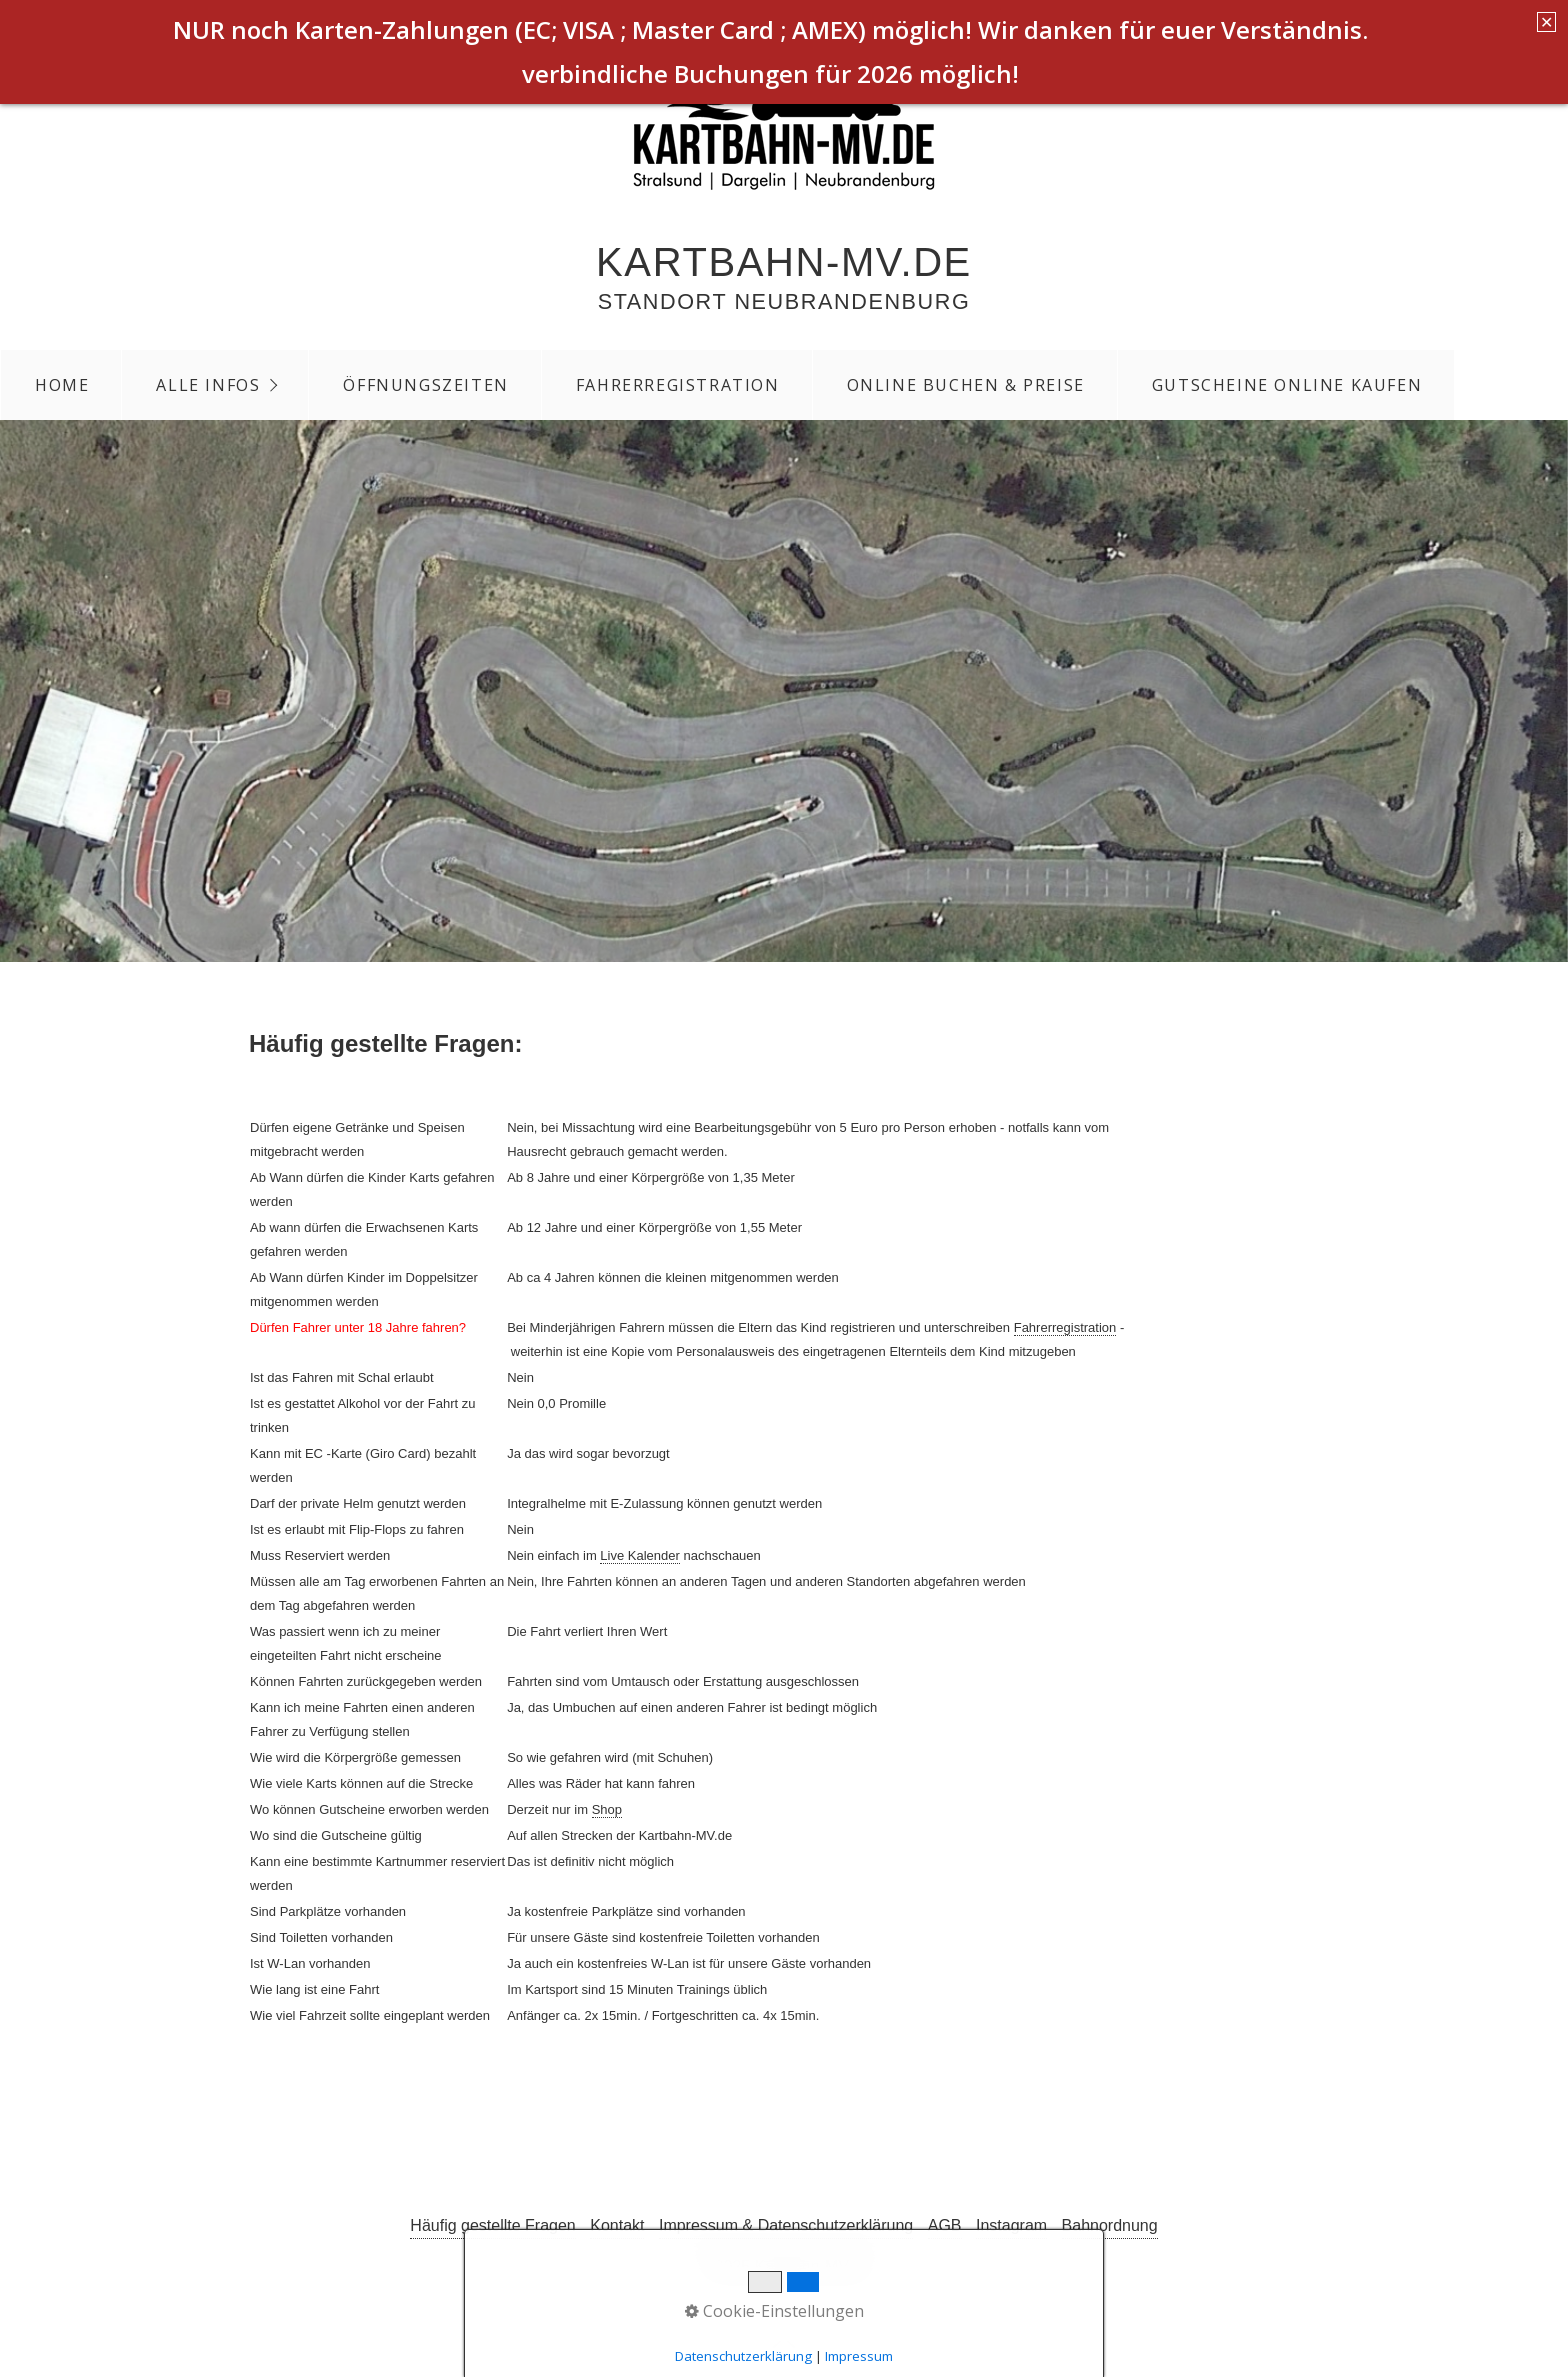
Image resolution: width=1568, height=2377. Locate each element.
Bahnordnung (1110, 2225)
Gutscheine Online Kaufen (1287, 385)
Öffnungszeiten (425, 385)
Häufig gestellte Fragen (492, 2225)
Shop (607, 1809)
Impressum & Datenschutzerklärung (786, 2225)
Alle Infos (208, 385)
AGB (945, 2225)
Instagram (1011, 2225)
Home (62, 385)
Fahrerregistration (678, 385)
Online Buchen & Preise (966, 385)
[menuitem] (61, 385)
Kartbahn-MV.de (784, 262)
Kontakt (617, 2225)
